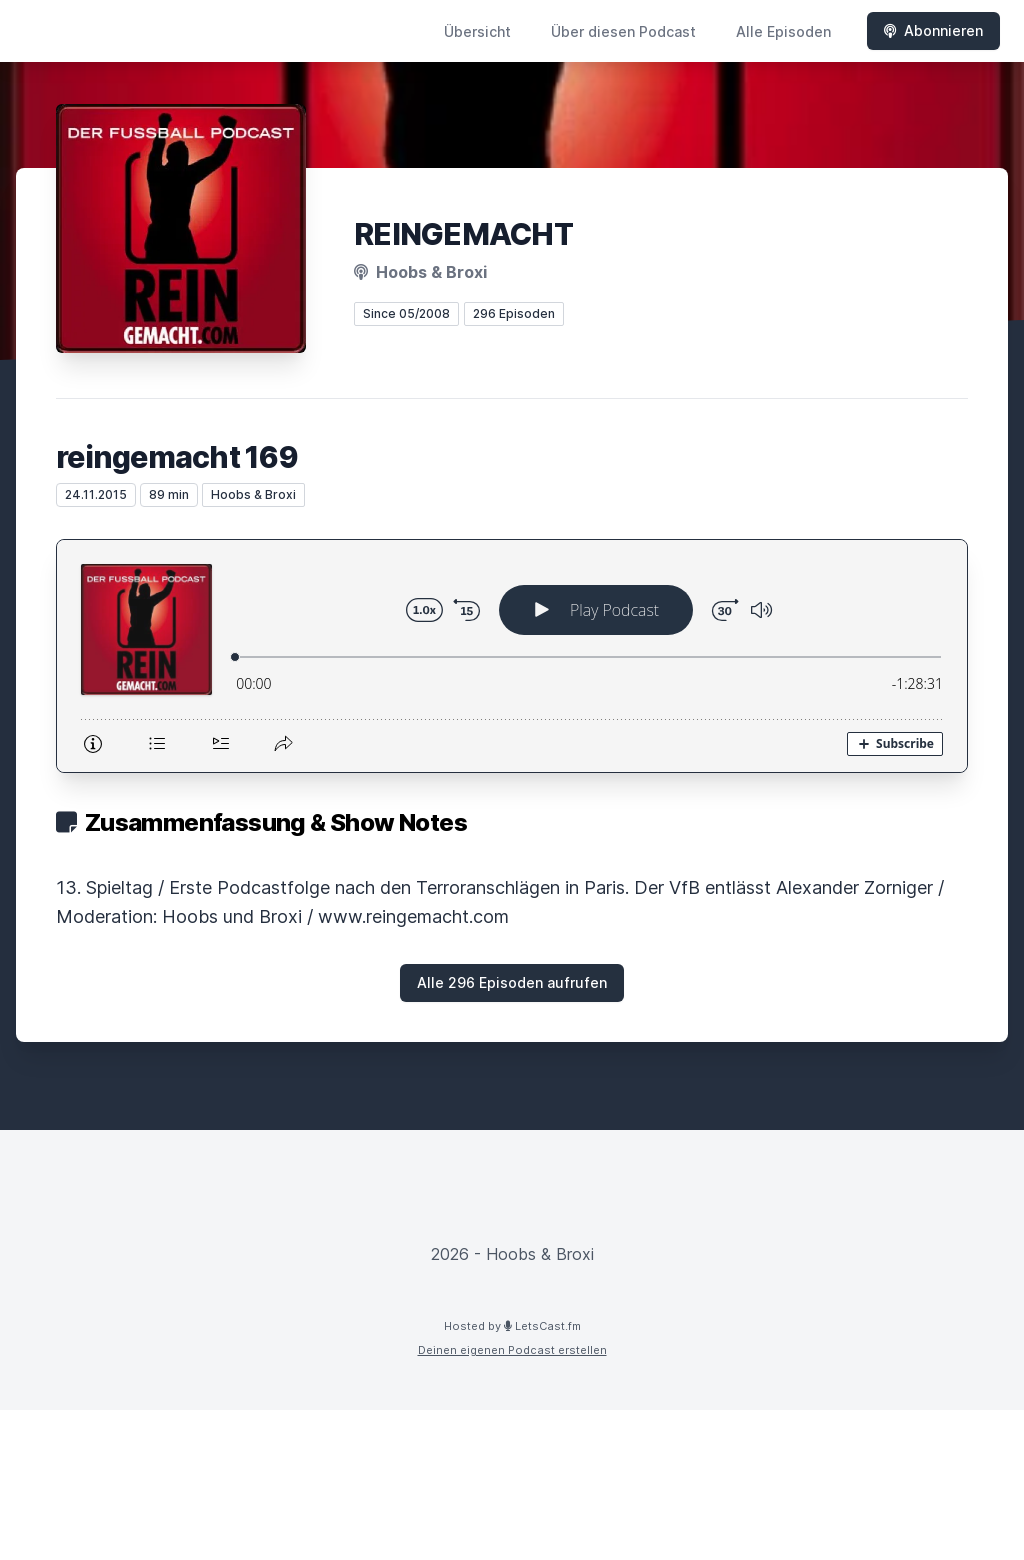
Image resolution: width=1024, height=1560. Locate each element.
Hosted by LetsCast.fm (512, 1326)
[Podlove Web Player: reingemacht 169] (512, 656)
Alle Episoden (783, 31)
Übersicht (477, 31)
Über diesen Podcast (623, 31)
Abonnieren (933, 30)
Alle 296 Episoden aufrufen (512, 982)
